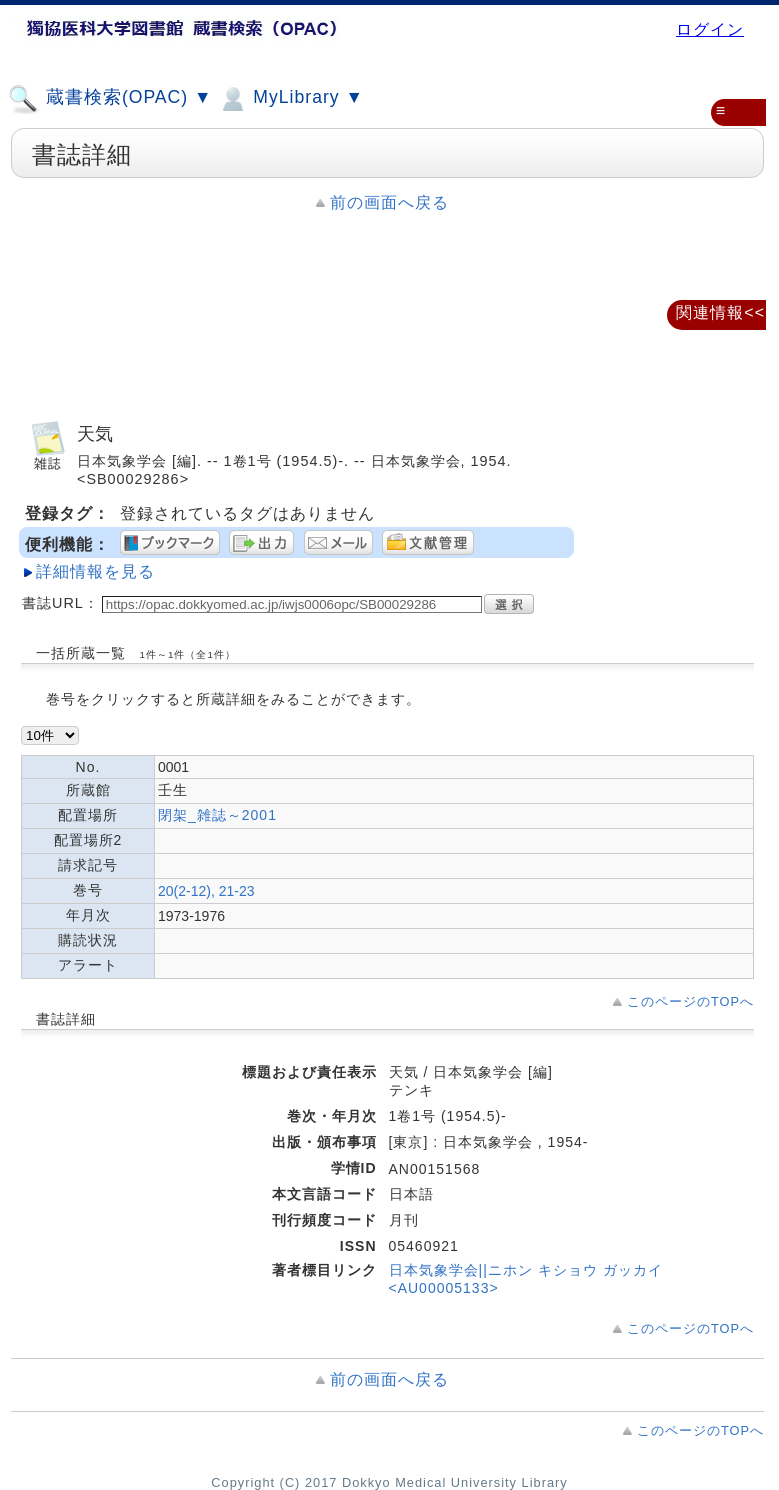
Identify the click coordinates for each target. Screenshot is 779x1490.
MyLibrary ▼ (290, 99)
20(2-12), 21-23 (206, 891)
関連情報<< (720, 312)
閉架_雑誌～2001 (217, 815)
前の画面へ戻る (389, 202)
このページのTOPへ (690, 1001)
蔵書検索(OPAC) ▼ (110, 99)
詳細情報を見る (95, 571)
